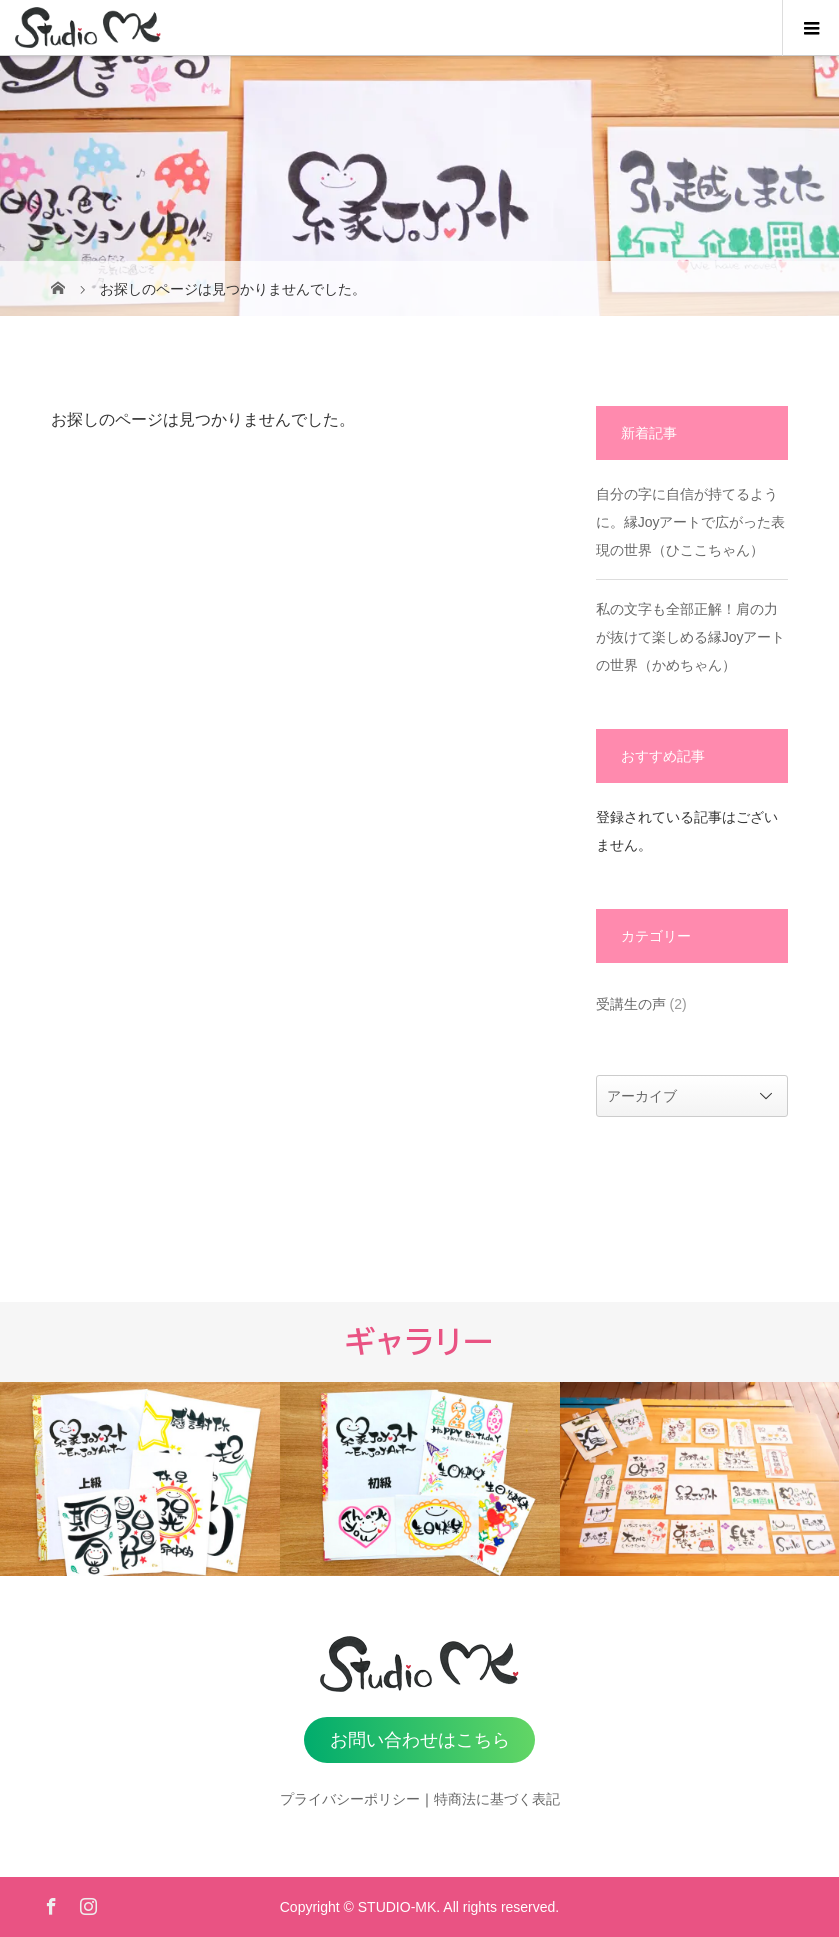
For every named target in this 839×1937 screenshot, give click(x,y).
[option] (140, 1479)
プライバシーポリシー (350, 1799)
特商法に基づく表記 (497, 1799)
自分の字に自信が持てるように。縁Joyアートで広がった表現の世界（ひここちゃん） (691, 522)
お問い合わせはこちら (420, 1740)
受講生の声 (631, 1004)
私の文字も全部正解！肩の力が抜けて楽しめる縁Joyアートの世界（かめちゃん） (691, 637)
